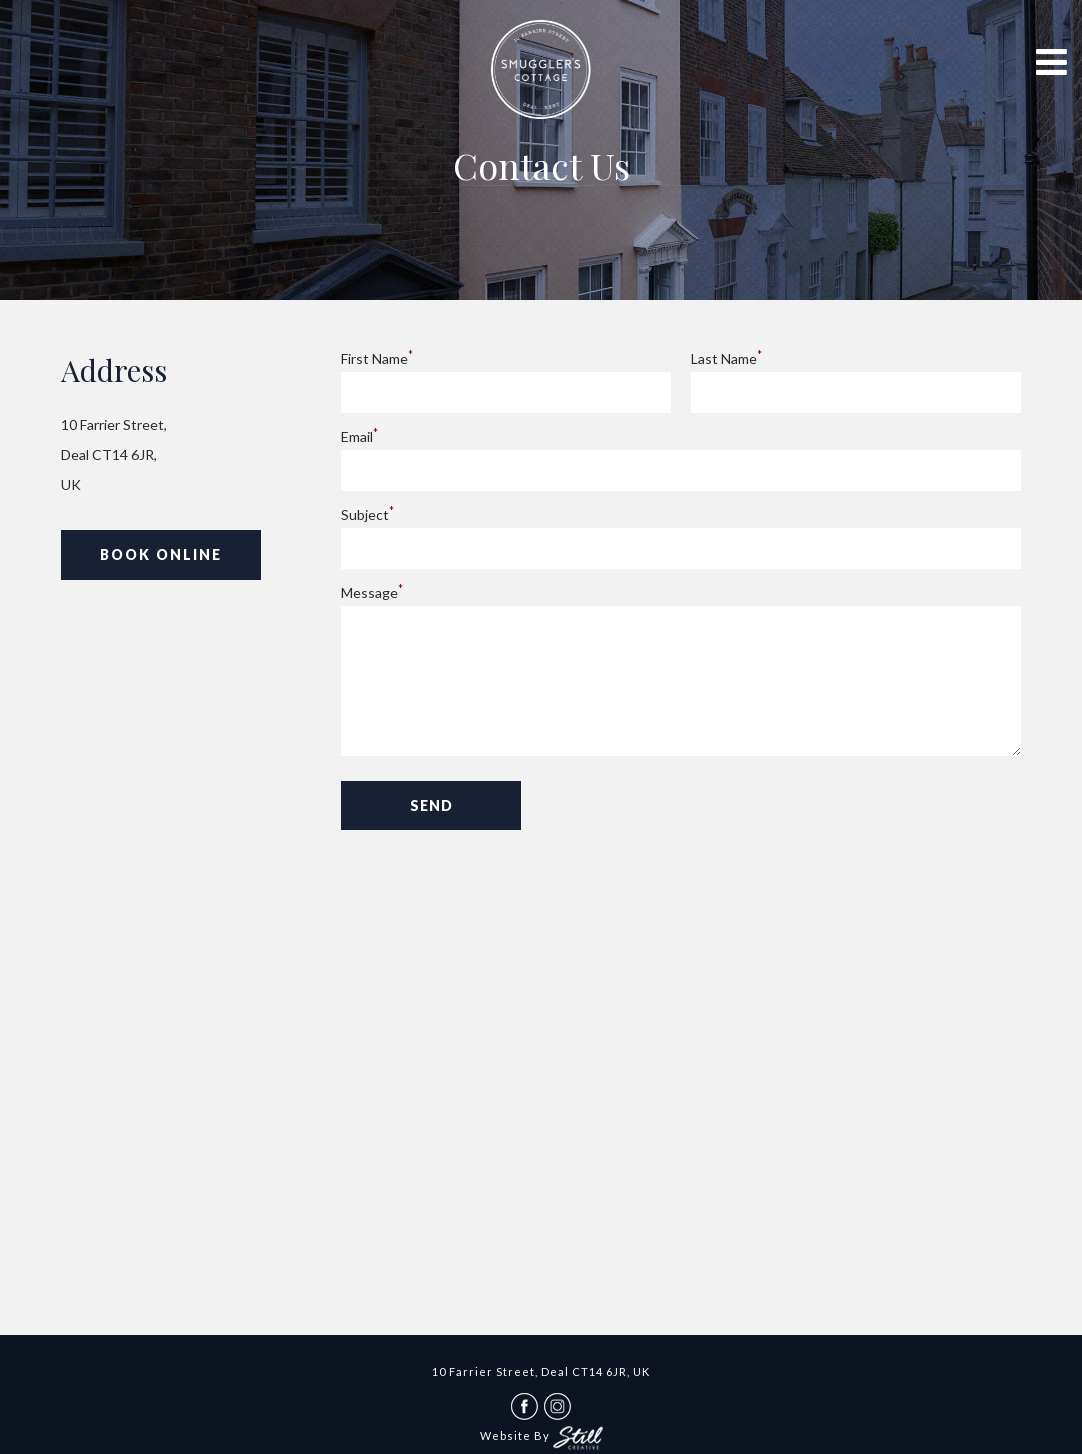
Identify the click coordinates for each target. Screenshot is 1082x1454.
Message (372, 592)
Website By (541, 1435)
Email (359, 436)
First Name (377, 358)
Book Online (161, 554)
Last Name (726, 358)
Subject (367, 514)
